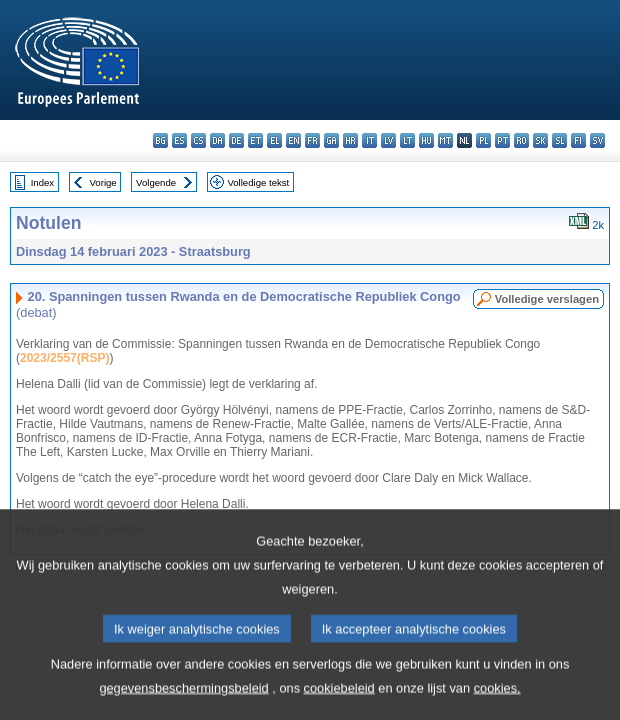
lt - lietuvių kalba (407, 140)
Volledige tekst (258, 182)
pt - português (502, 140)
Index (42, 182)
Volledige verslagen (547, 299)
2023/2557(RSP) (64, 358)
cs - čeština (198, 140)
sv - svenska (597, 140)
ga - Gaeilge (331, 140)
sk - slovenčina (540, 140)
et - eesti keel (255, 140)
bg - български (160, 140)
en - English (293, 140)
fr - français (312, 140)
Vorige (103, 182)
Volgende (156, 182)
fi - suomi (578, 140)
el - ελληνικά (274, 140)
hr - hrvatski (350, 140)
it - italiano (369, 140)
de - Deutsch (236, 140)
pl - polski (483, 140)
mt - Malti (445, 140)
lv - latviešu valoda (388, 140)
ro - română (521, 140)
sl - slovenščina (559, 140)
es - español (179, 140)
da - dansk (217, 140)
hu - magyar (426, 140)
